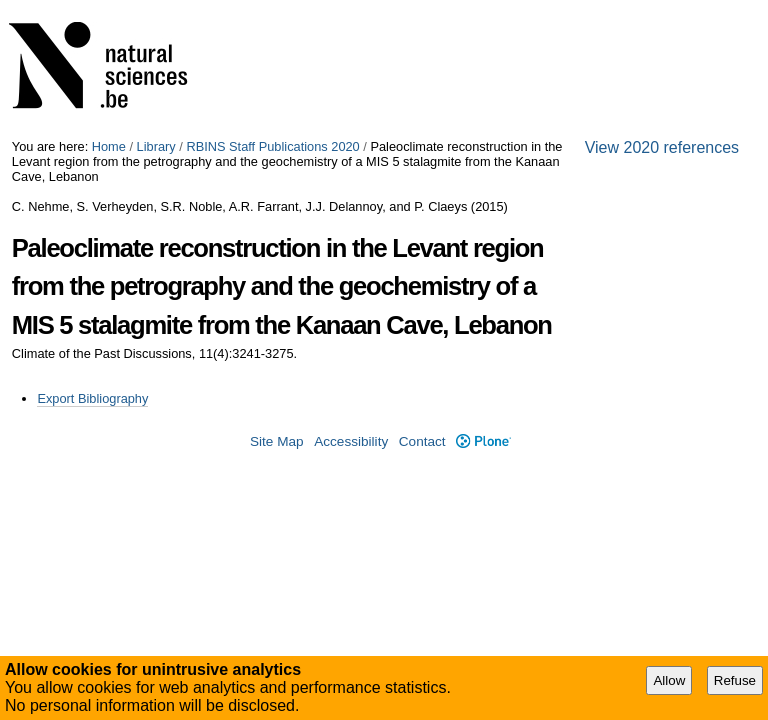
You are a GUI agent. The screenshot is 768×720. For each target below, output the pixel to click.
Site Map (277, 441)
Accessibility (351, 441)
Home (109, 146)
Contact (422, 441)
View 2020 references (662, 147)
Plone (483, 441)
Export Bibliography (92, 398)
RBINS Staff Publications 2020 (272, 146)
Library (156, 146)
